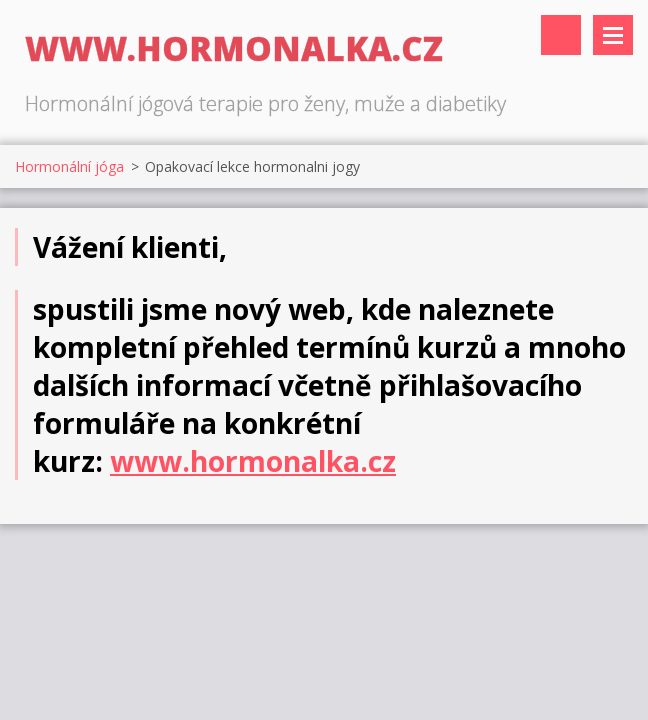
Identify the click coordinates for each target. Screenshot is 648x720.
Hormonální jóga (69, 166)
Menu (613, 35)
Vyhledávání (561, 35)
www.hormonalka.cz (253, 461)
